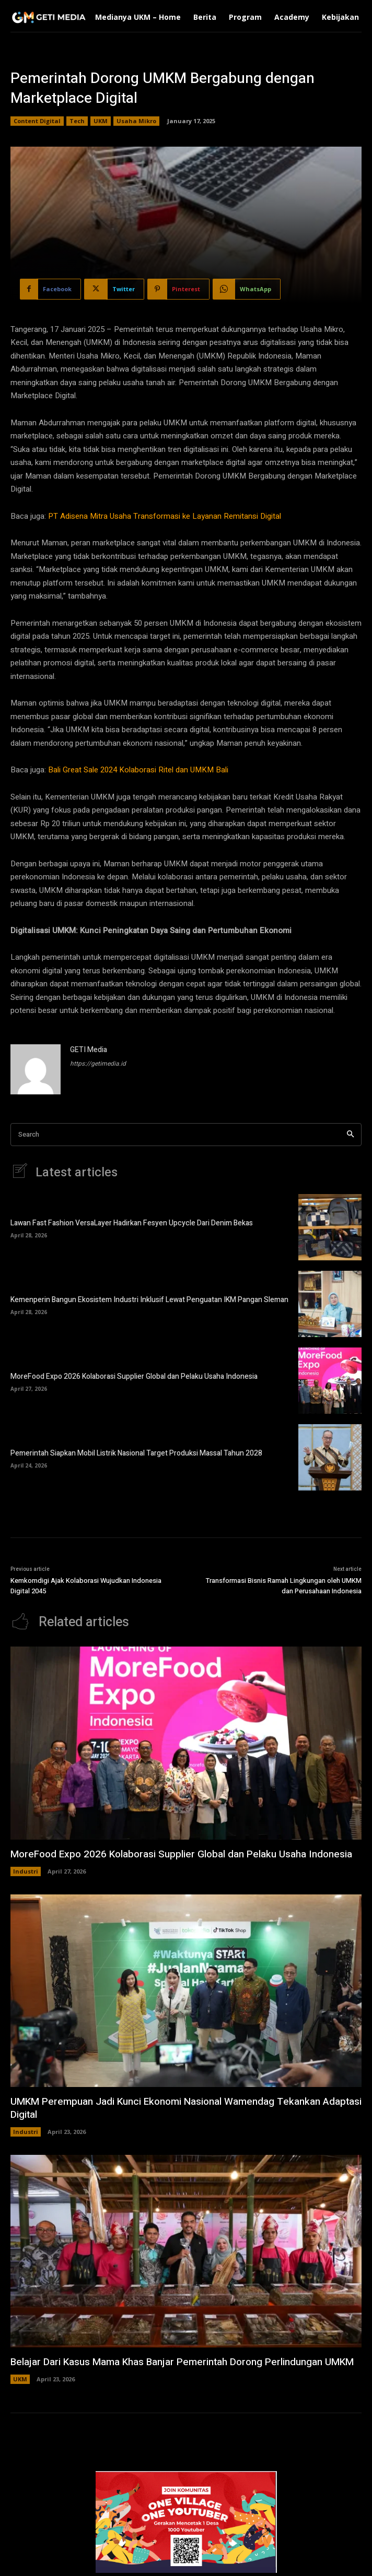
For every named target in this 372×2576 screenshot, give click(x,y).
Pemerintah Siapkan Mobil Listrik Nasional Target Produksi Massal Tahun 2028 (136, 1453)
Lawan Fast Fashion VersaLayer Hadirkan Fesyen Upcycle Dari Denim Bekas (131, 1223)
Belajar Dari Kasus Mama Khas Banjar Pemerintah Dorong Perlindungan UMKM (182, 2362)
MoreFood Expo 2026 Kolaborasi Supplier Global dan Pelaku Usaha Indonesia (134, 1376)
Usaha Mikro (136, 121)
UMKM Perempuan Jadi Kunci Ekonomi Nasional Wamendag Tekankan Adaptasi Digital (186, 2108)
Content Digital (37, 121)
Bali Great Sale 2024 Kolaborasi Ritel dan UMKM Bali (138, 770)
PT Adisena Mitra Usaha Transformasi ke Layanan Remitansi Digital (164, 516)
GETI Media (88, 1049)
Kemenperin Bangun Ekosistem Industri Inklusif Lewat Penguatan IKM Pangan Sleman (149, 1299)
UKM (100, 121)
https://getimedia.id (98, 1063)
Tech (77, 121)
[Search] (350, 1135)
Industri (25, 1871)
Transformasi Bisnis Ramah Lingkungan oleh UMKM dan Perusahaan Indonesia (284, 1586)
